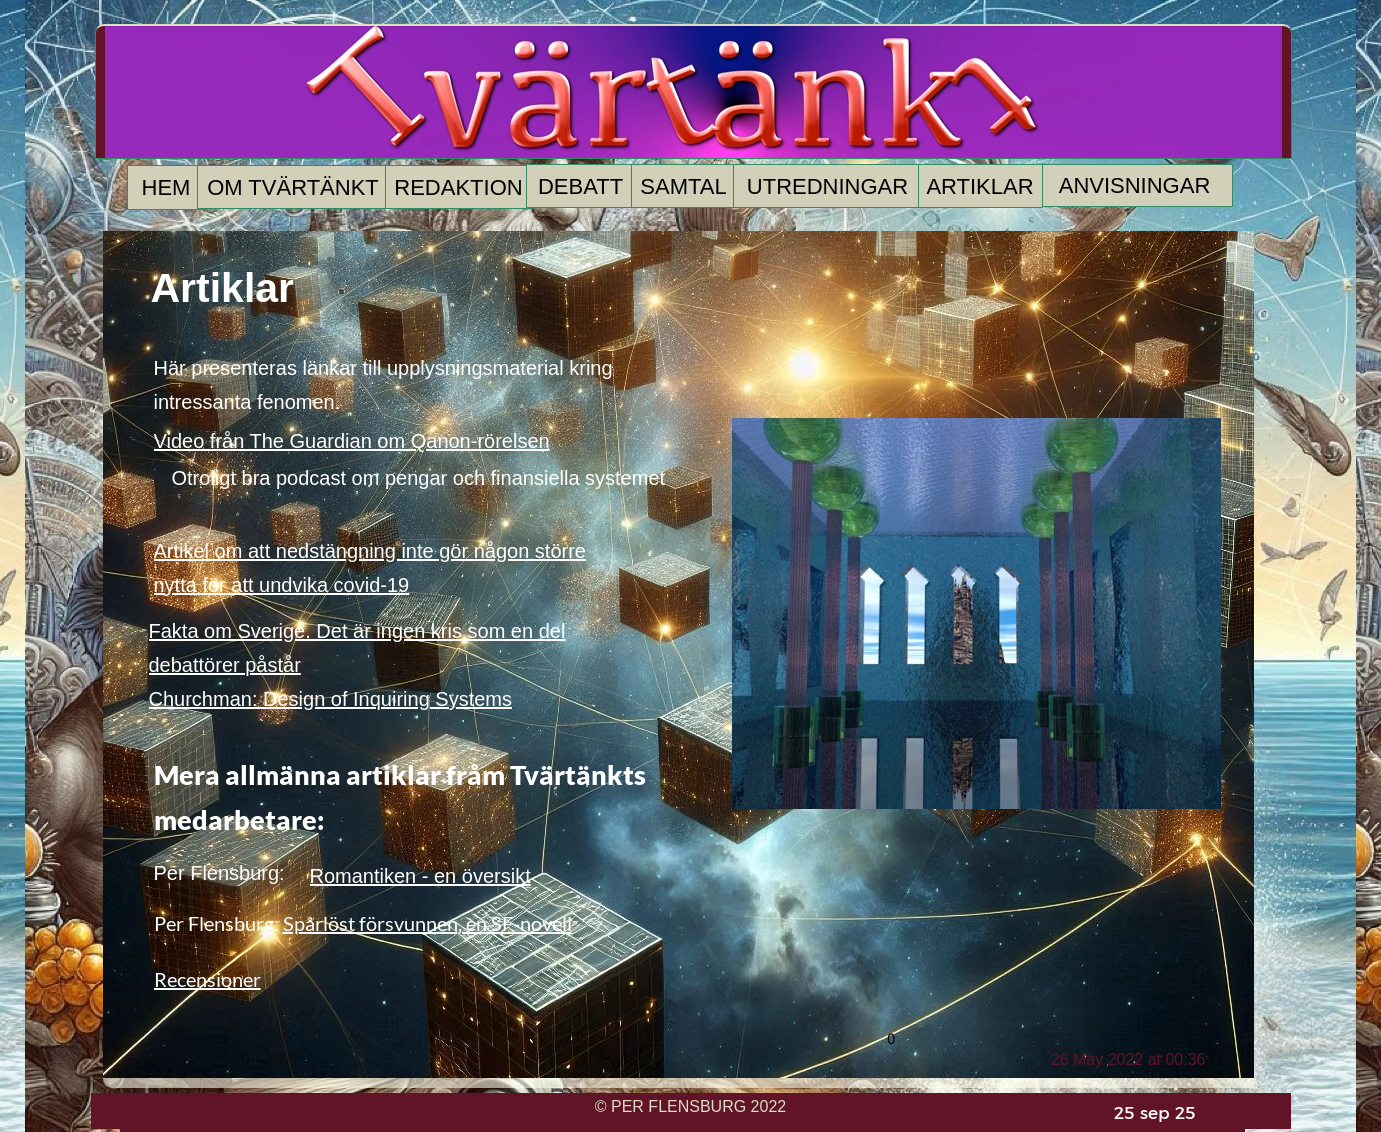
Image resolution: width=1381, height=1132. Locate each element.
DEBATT (580, 186)
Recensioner (207, 979)
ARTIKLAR (979, 186)
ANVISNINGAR (1135, 185)
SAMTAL (683, 186)
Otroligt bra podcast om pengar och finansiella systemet (419, 478)
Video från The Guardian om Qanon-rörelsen (352, 441)
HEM (166, 187)
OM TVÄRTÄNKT (293, 187)
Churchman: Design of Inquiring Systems (331, 699)
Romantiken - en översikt (420, 876)
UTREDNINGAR (827, 186)
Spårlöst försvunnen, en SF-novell (427, 923)
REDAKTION (458, 187)
